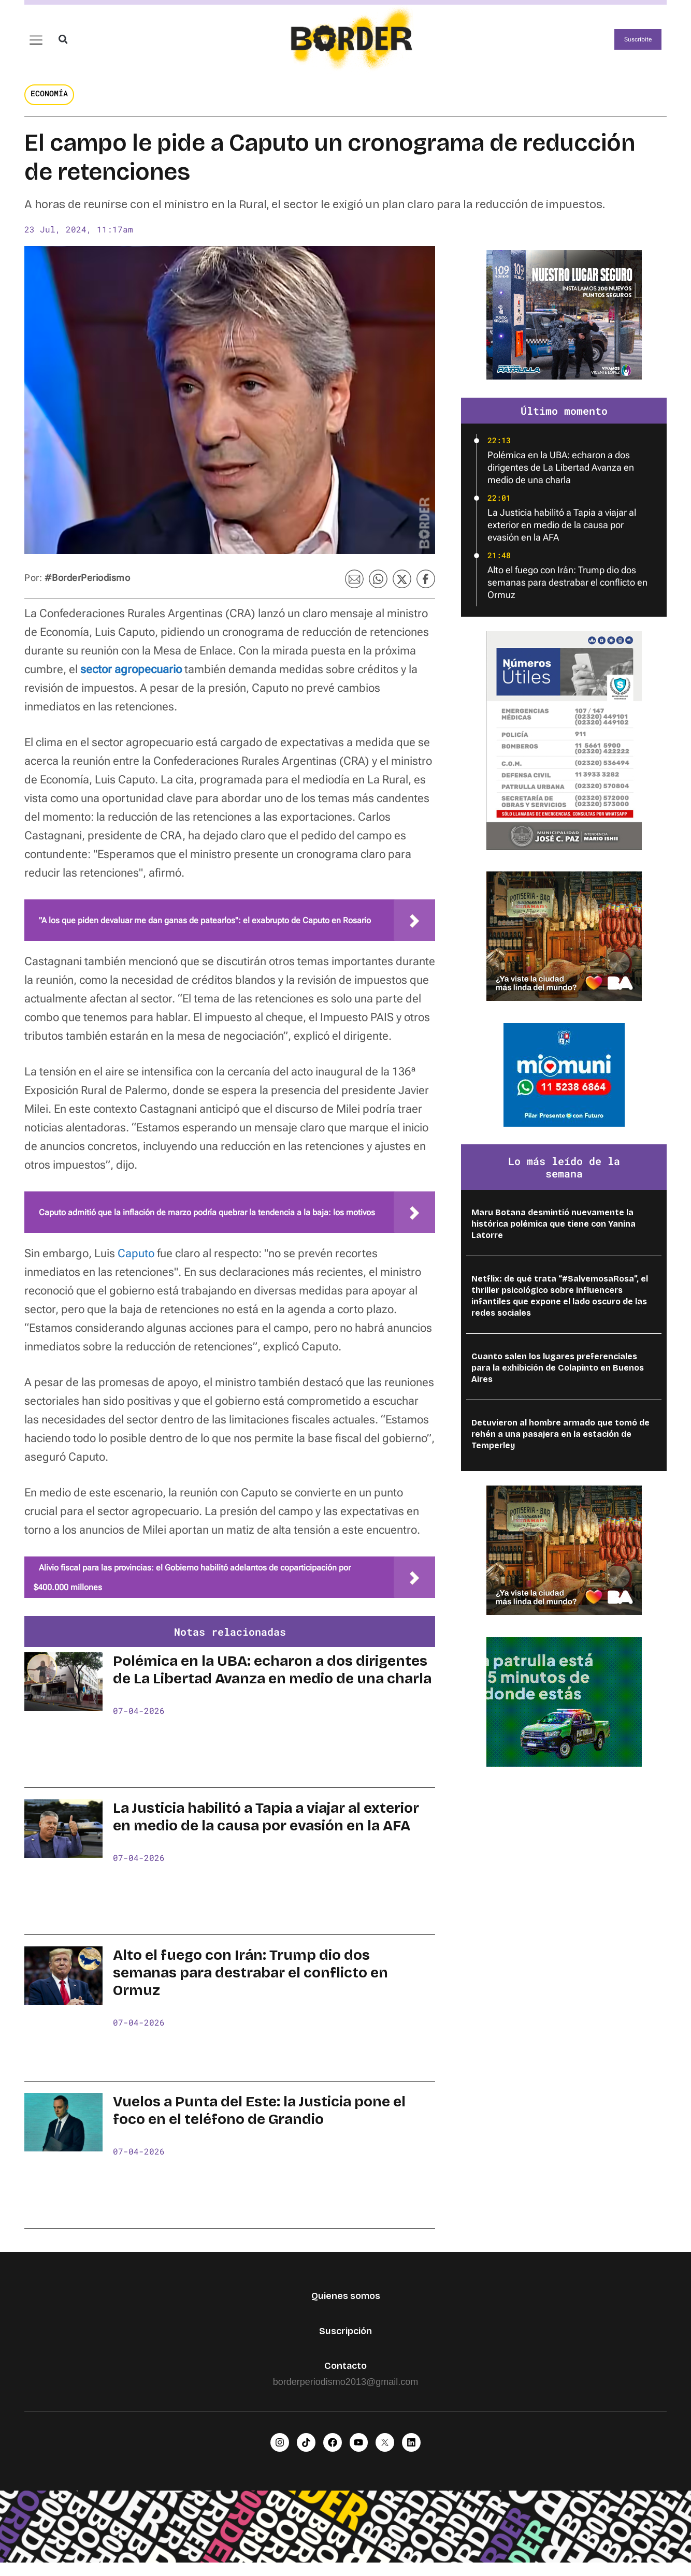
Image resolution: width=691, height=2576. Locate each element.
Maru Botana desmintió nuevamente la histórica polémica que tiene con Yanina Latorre (553, 1233)
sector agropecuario (131, 679)
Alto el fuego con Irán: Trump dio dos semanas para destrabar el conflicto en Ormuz (250, 1982)
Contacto (345, 2375)
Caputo (136, 1263)
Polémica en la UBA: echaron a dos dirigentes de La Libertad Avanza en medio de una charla (272, 1679)
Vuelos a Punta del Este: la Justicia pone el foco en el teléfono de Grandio (259, 2120)
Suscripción (345, 2340)
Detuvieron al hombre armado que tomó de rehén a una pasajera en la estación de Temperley (560, 1444)
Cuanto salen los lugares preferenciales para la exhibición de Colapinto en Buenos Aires (557, 1377)
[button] (62, 44)
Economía (49, 103)
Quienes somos (345, 2305)
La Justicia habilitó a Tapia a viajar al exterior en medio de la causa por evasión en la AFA (266, 1826)
